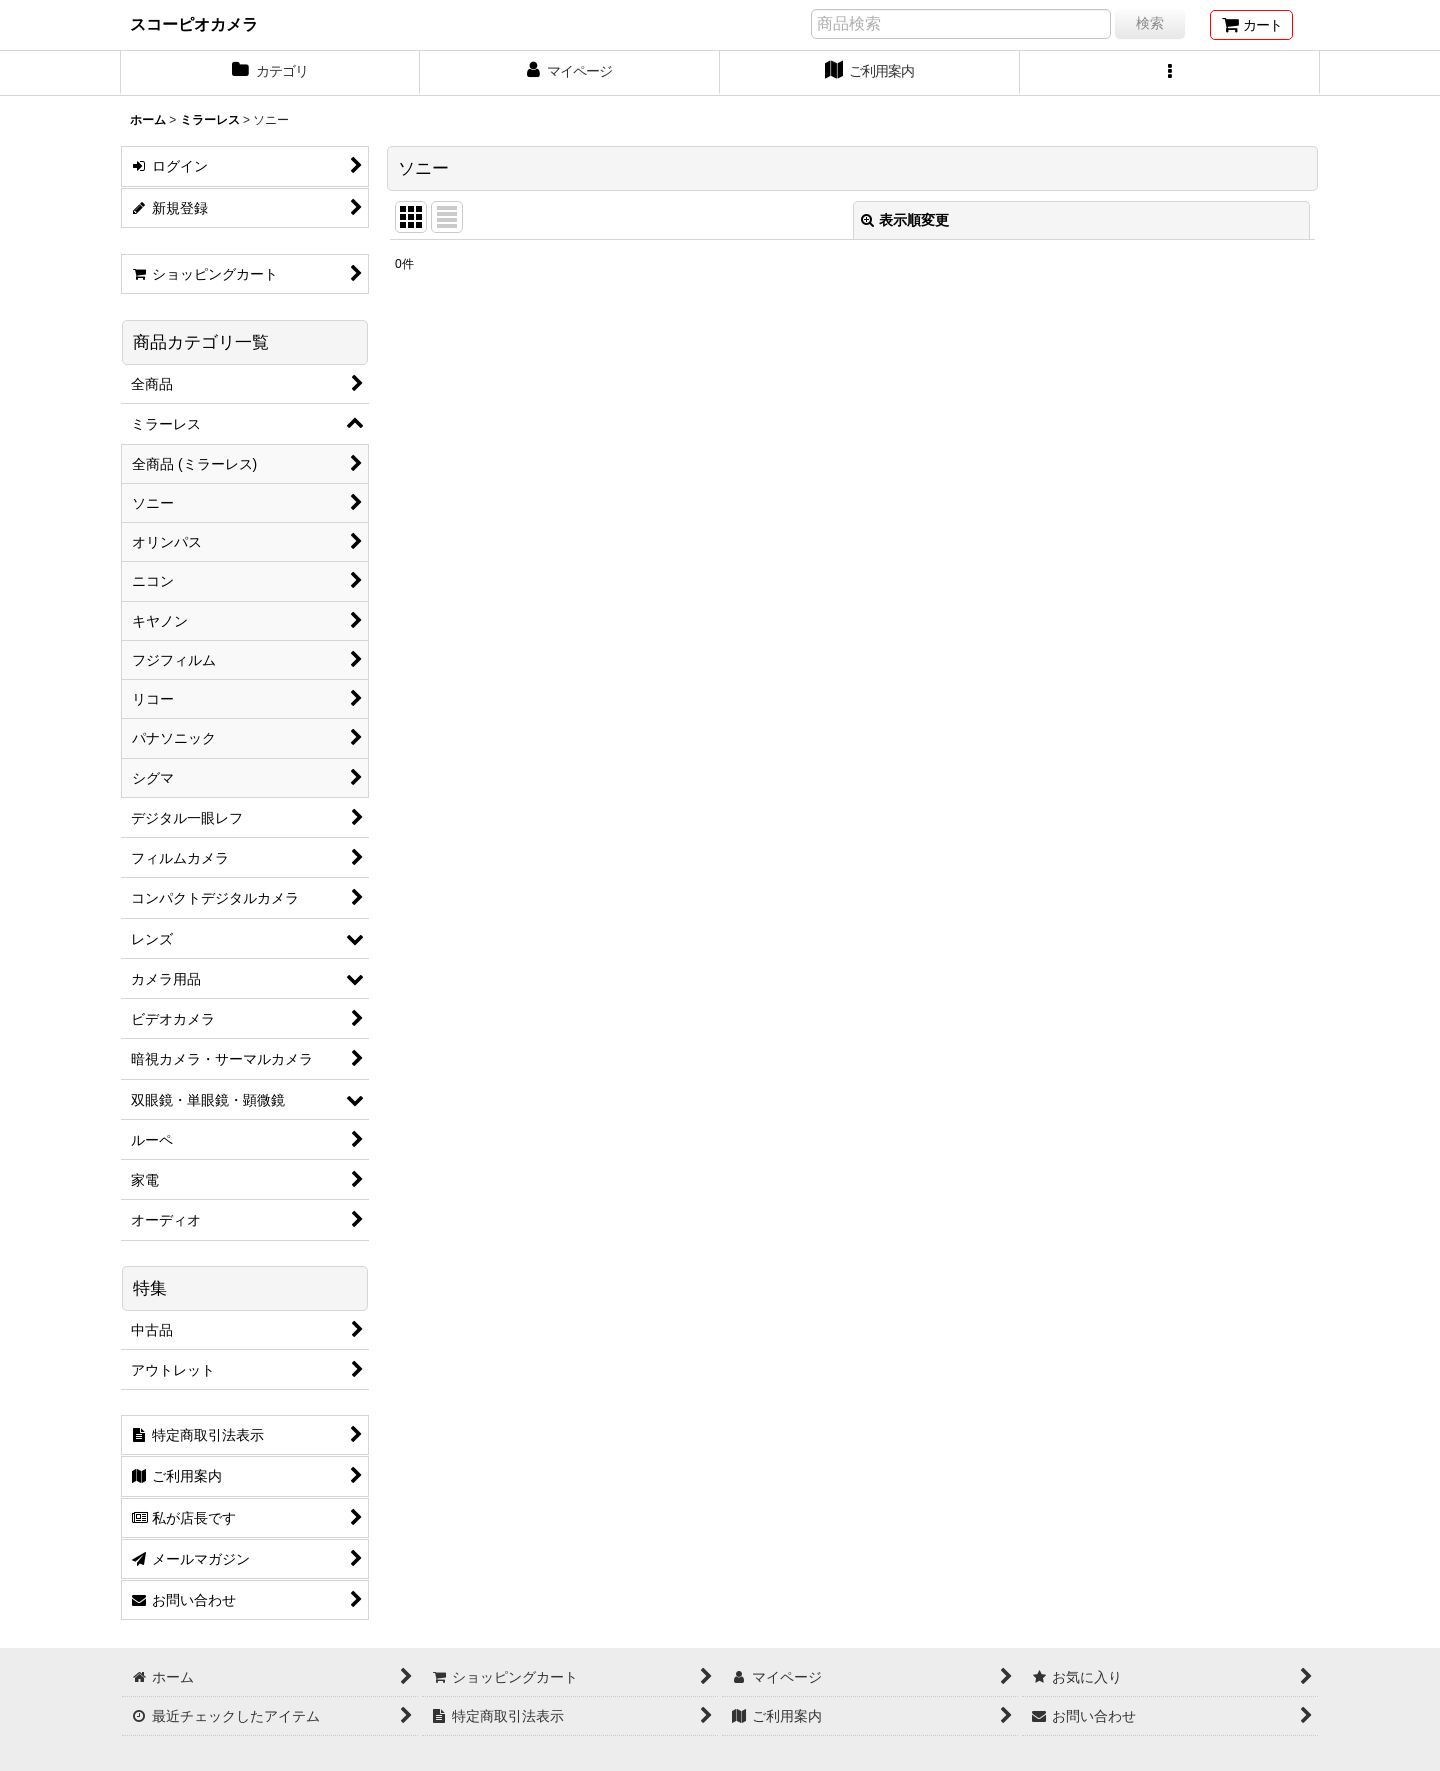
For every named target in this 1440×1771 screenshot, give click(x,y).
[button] (1170, 73)
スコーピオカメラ (194, 24)
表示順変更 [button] (905, 220)
